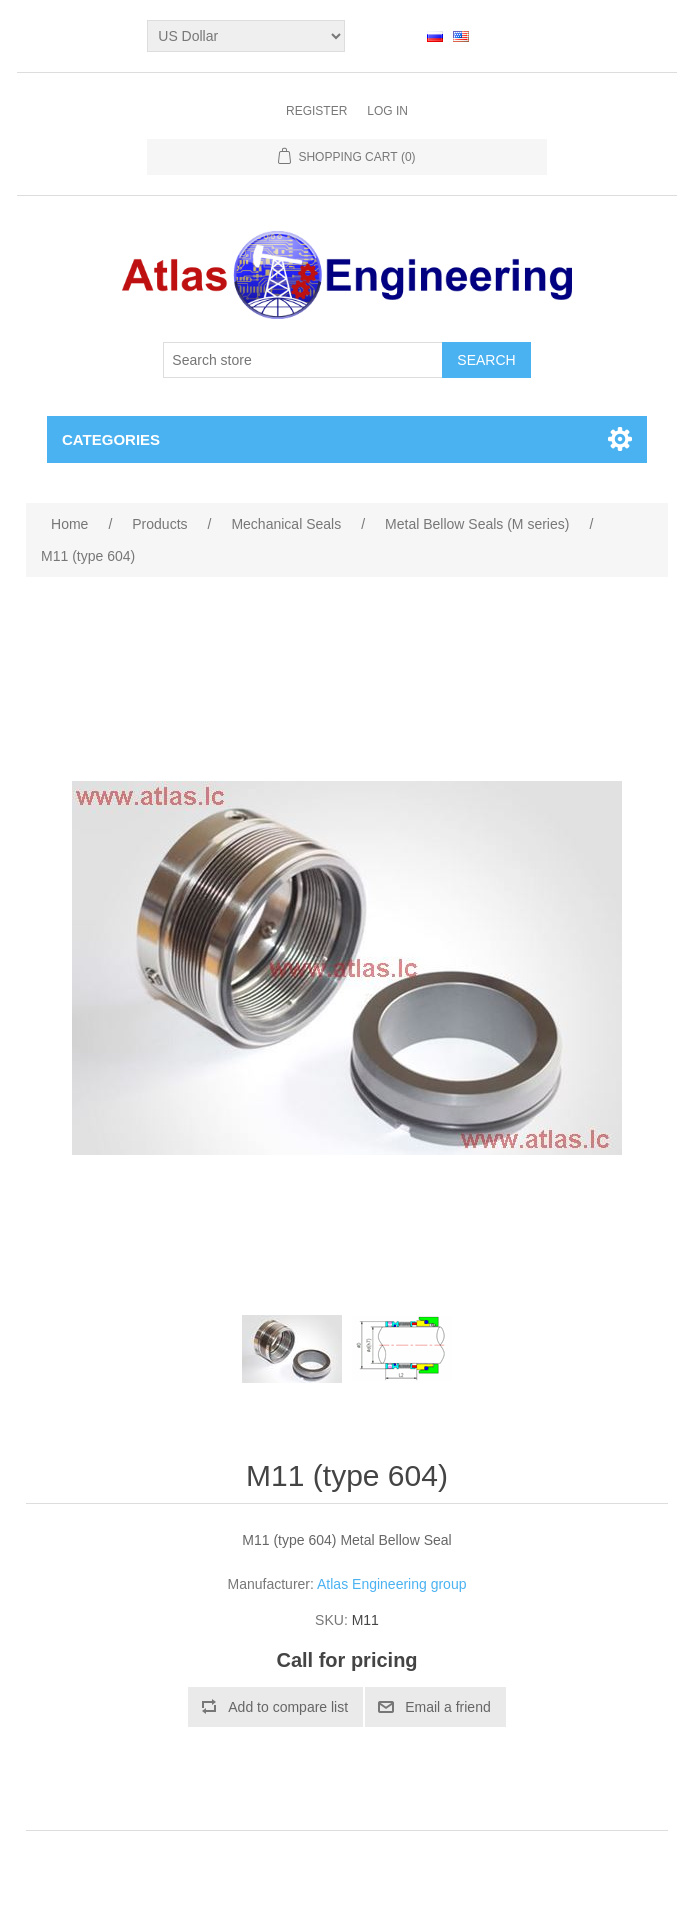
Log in (387, 111)
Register (316, 111)
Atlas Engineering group (391, 1584)
